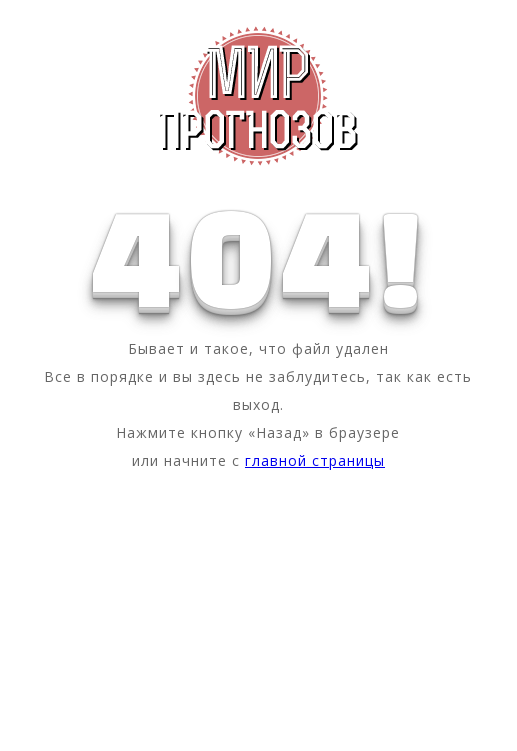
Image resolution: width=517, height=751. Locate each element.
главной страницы (315, 460)
